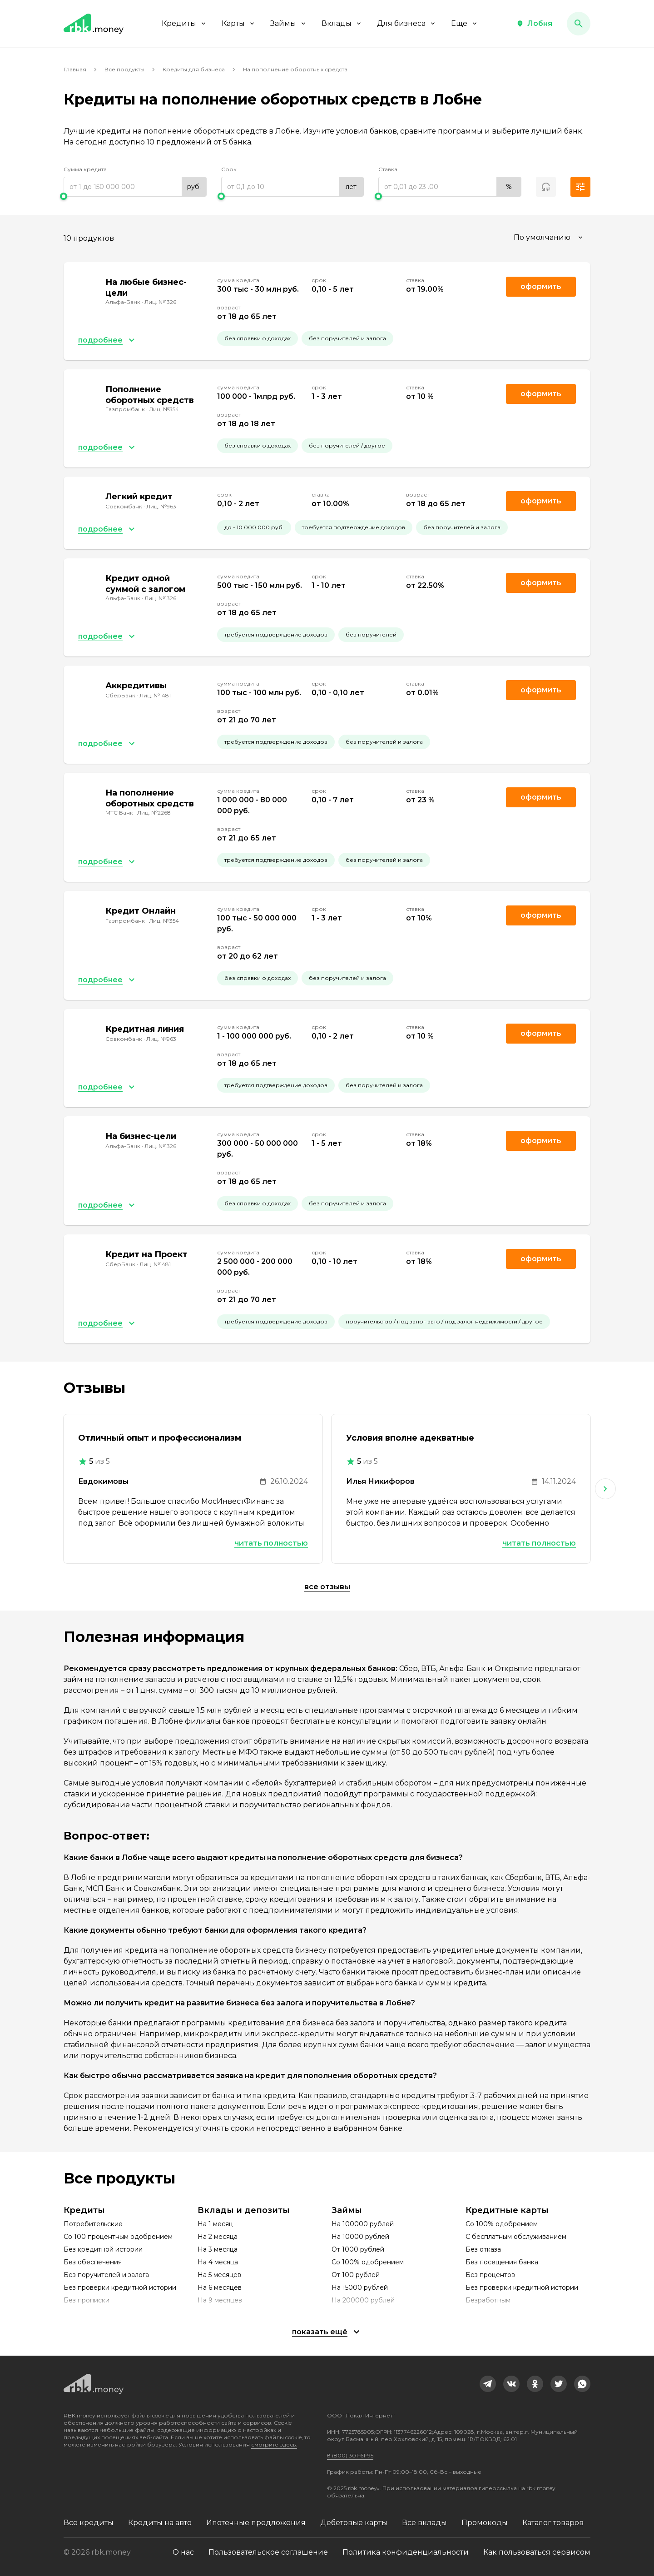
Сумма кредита (85, 169)
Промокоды (484, 2522)
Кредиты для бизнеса (194, 69)
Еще (464, 23)
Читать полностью (271, 1543)
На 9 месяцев (220, 2300)
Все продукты (124, 69)
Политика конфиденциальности (405, 2552)
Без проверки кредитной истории (120, 2287)
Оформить (540, 393)
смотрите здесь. (274, 2444)
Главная (75, 69)
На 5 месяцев (219, 2275)
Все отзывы (327, 1586)
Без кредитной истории (103, 2249)
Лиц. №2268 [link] (154, 812)
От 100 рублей (356, 2275)
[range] (135, 187)
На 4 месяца (218, 2262)
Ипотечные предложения (256, 2522)
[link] (488, 2384)
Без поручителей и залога (106, 2275)
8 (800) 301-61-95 (350, 2455)
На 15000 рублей (360, 2287)
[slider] (135, 196)
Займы (288, 23)
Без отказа (483, 2249)
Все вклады (424, 2522)
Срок (229, 169)
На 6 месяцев (220, 2287)
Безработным (488, 2300)
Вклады (342, 23)
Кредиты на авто (160, 2522)
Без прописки (86, 2300)
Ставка (387, 169)
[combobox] (549, 238)
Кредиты (184, 23)
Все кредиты (89, 2522)
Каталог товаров (553, 2522)
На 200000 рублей (363, 2300)
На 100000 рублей (363, 2224)
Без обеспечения (93, 2262)
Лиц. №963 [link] (161, 506)
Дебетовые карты (353, 2522)
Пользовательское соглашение (268, 2552)
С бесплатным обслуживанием (516, 2237)
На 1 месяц (215, 2224)
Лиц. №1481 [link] (155, 695)
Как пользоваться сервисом (536, 2552)
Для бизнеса (406, 23)
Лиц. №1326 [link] (160, 301)
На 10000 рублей (360, 2237)
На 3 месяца (218, 2249)
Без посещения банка (502, 2262)
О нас (183, 2552)
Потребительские (93, 2224)
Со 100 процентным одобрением (118, 2237)
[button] (534, 23)
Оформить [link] (540, 286)
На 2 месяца (218, 2237)
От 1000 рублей (358, 2249)
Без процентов (490, 2275)
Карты (239, 23)
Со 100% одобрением (368, 2262)
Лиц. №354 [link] (164, 409)
